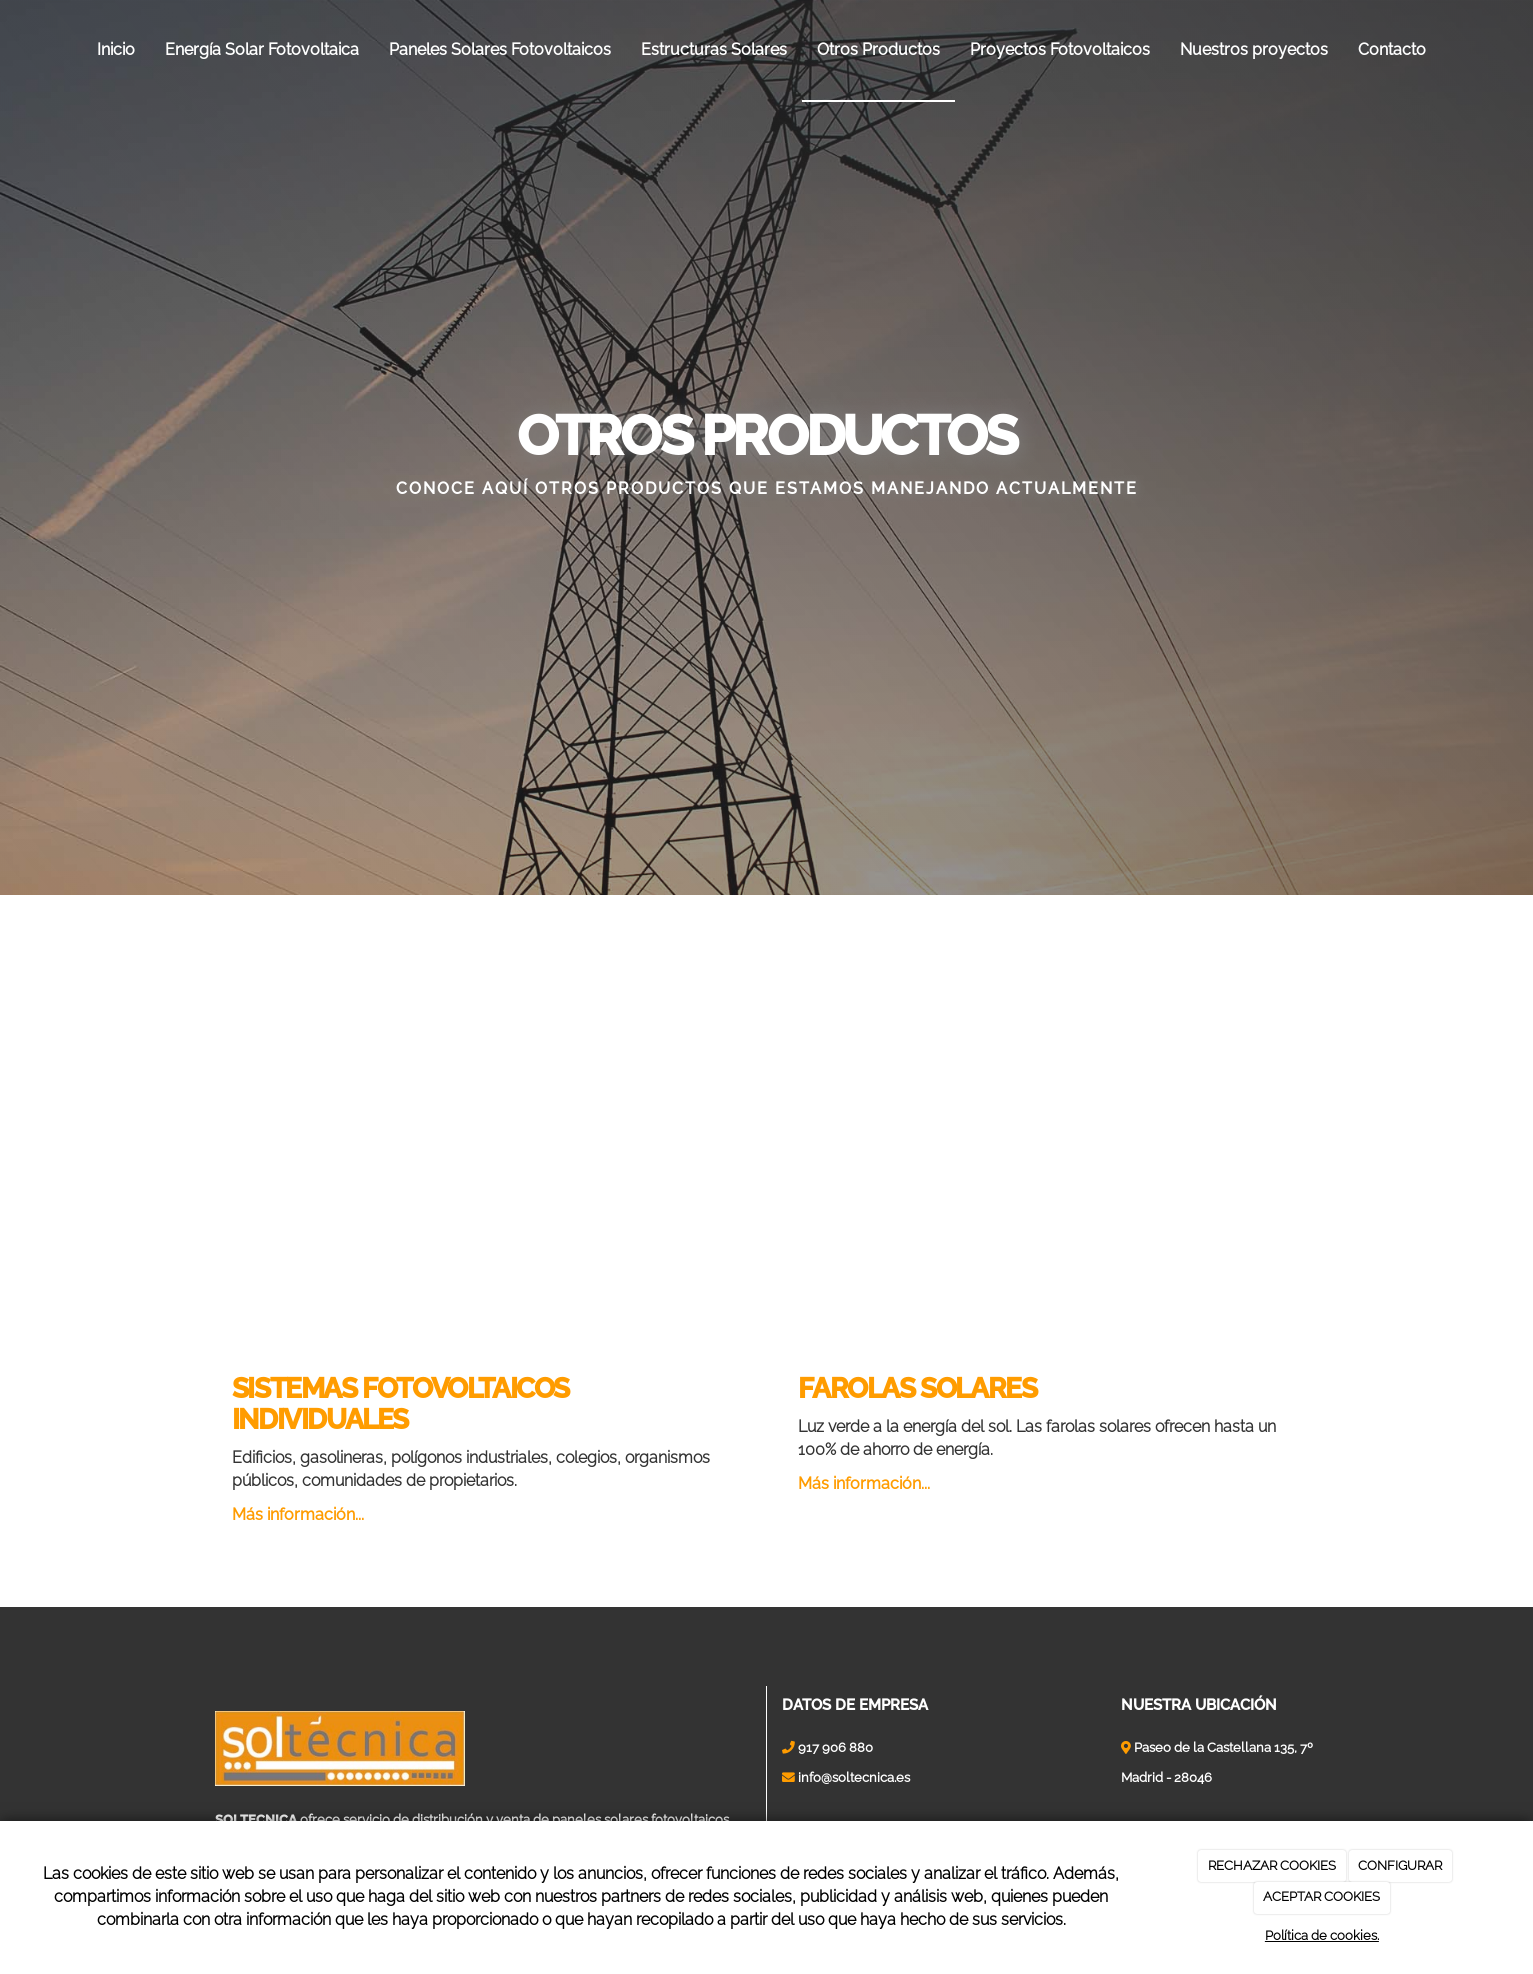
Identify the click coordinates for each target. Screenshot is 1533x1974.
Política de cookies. (1322, 1935)
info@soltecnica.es (854, 1777)
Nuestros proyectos (1254, 49)
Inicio (116, 49)
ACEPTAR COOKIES (1321, 1896)
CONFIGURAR (1400, 1865)
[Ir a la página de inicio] (10, 50)
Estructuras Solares (714, 49)
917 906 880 (835, 1747)
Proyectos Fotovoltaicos (1060, 49)
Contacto (1392, 49)
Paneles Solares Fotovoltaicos (500, 49)
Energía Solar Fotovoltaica (262, 49)
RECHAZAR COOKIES (1272, 1865)
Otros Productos (878, 49)
